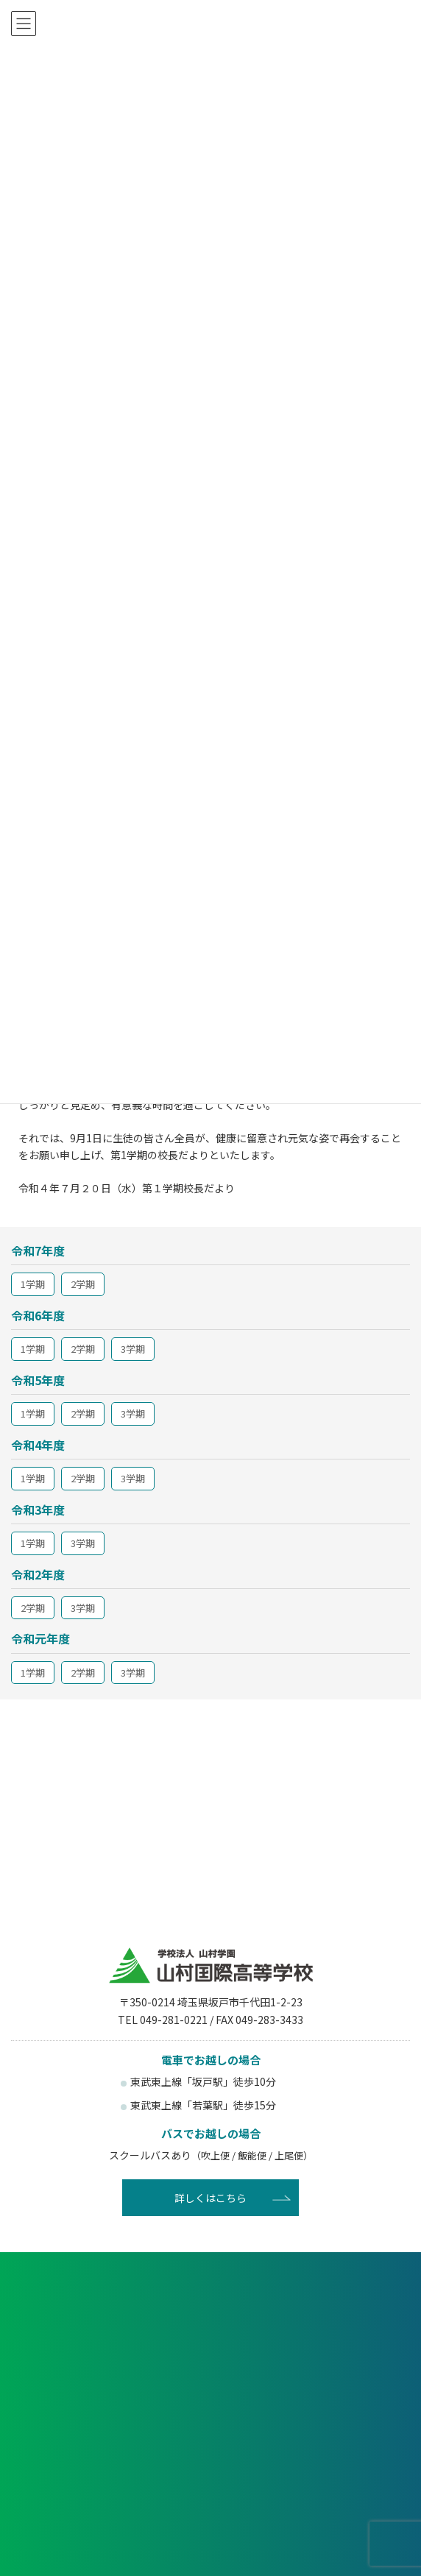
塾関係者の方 (312, 2490)
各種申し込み (210, 2303)
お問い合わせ (210, 2397)
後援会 (108, 2538)
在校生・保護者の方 (312, 2448)
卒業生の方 (108, 2490)
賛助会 (312, 2538)
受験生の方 (108, 2448)
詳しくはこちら (210, 2197)
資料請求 (210, 2350)
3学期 (133, 1349)
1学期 (33, 1284)
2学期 (83, 1284)
